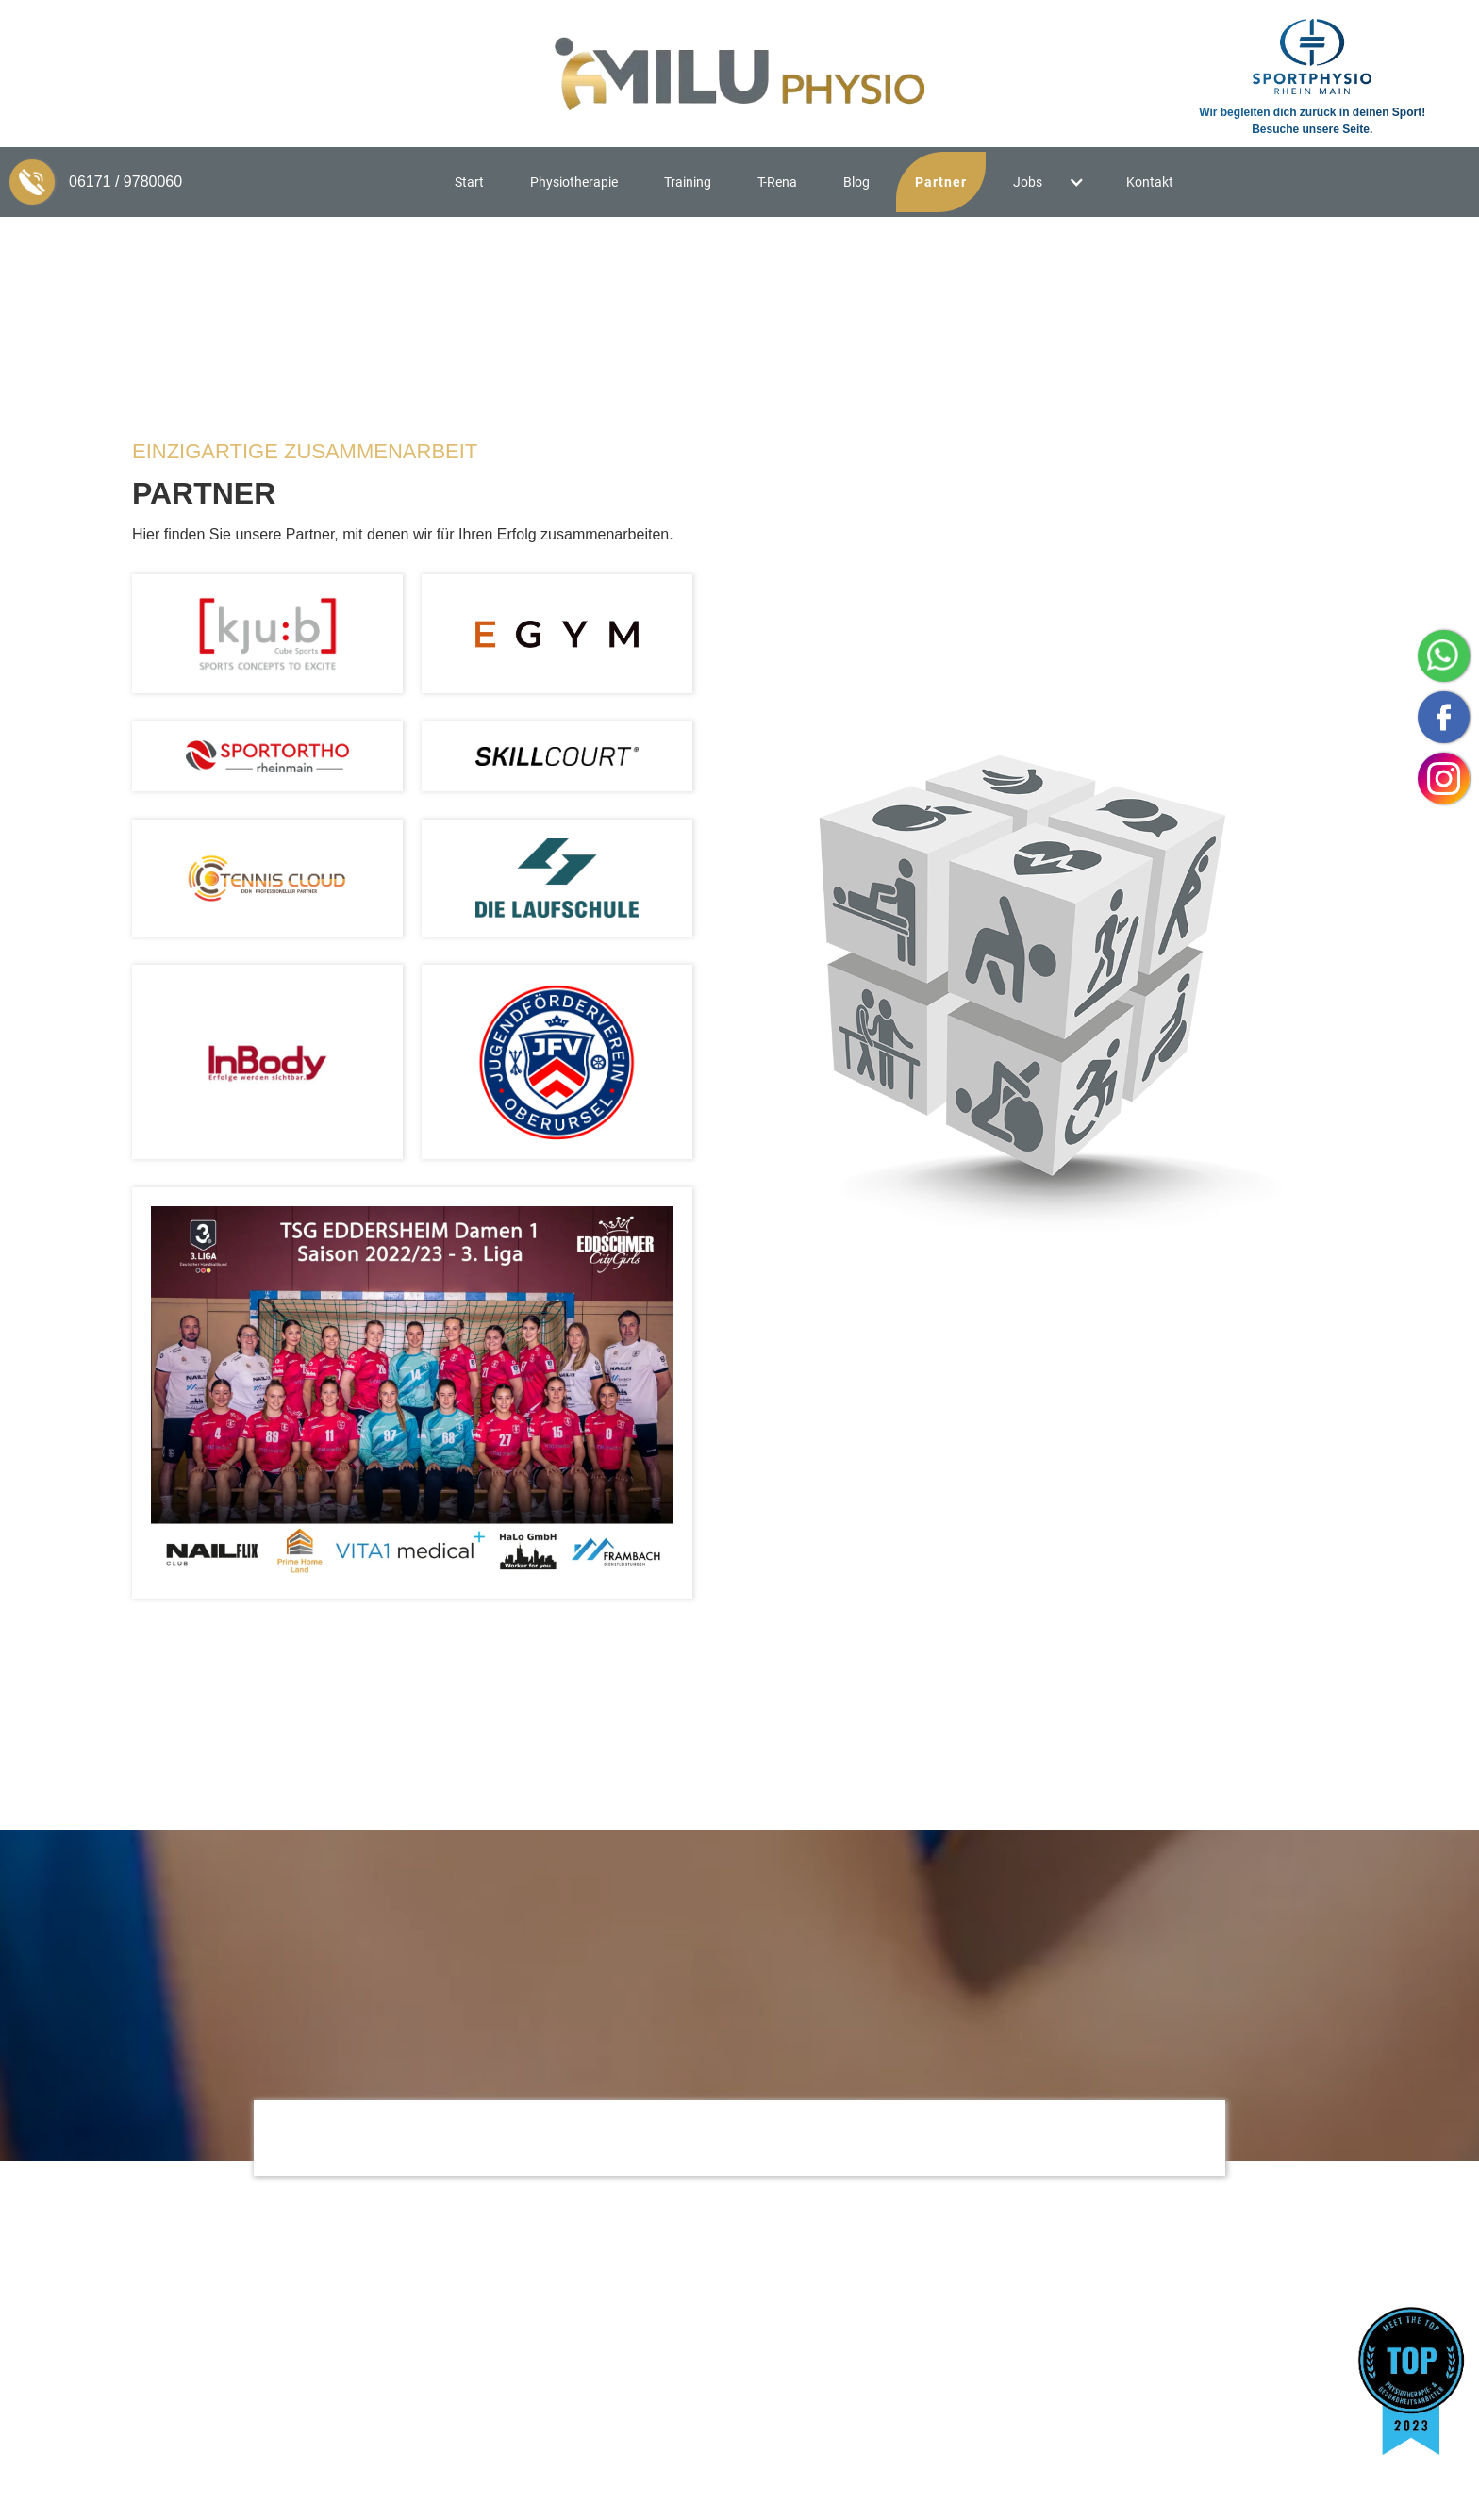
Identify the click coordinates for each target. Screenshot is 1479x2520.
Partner (941, 182)
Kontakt (1149, 182)
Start (469, 182)
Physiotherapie (574, 182)
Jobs (1027, 182)
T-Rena (777, 182)
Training (687, 182)
